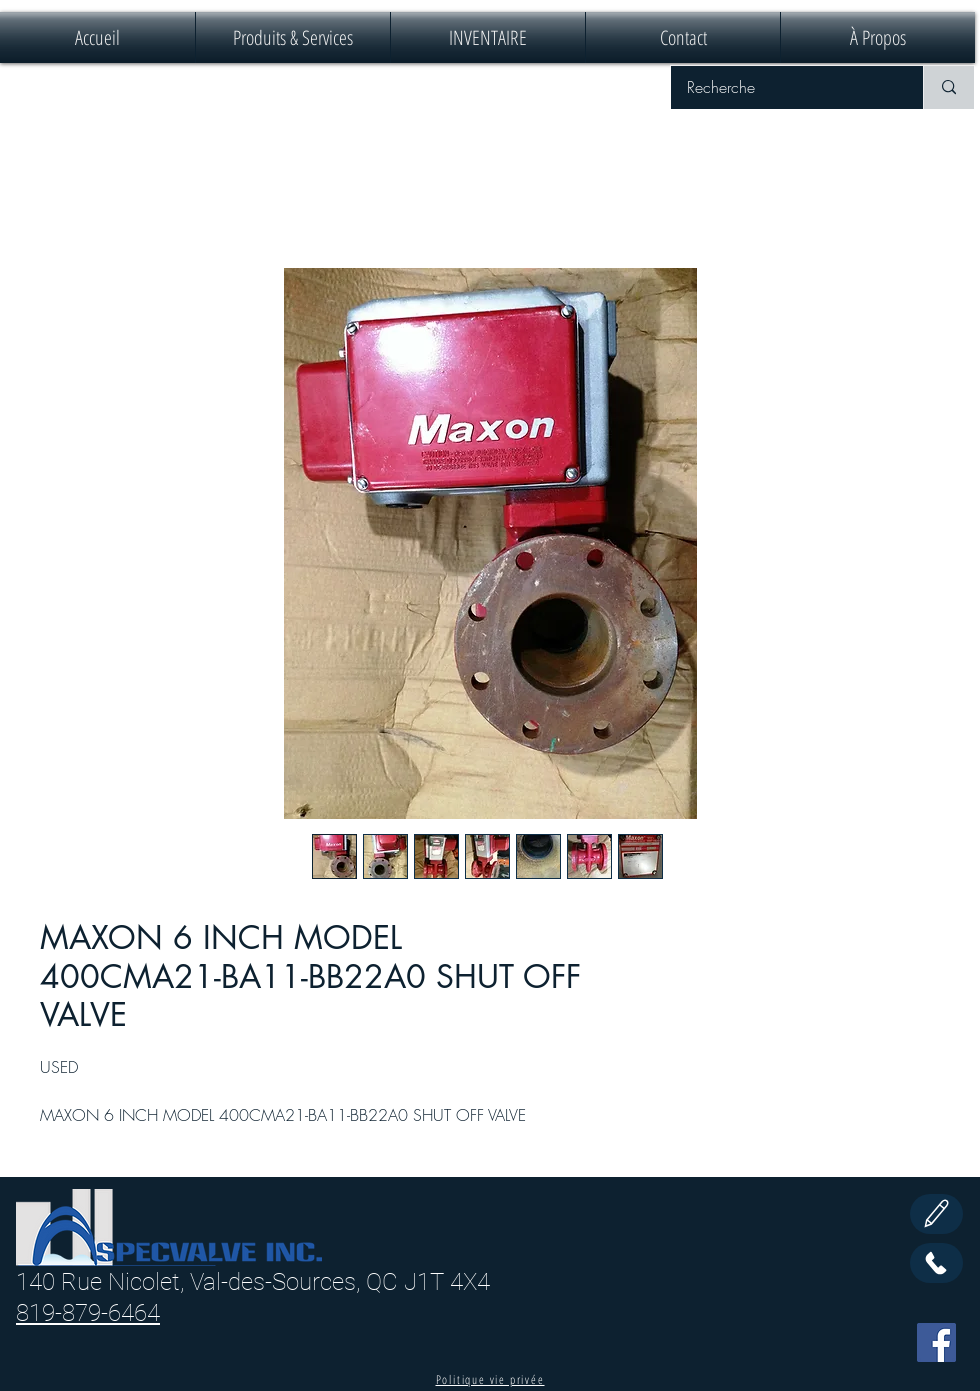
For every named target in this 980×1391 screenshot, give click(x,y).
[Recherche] (784, 87)
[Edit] (936, 1214)
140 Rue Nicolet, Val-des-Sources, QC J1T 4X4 (253, 1282)
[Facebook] (936, 1342)
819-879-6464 (88, 1313)
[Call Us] (936, 1263)
